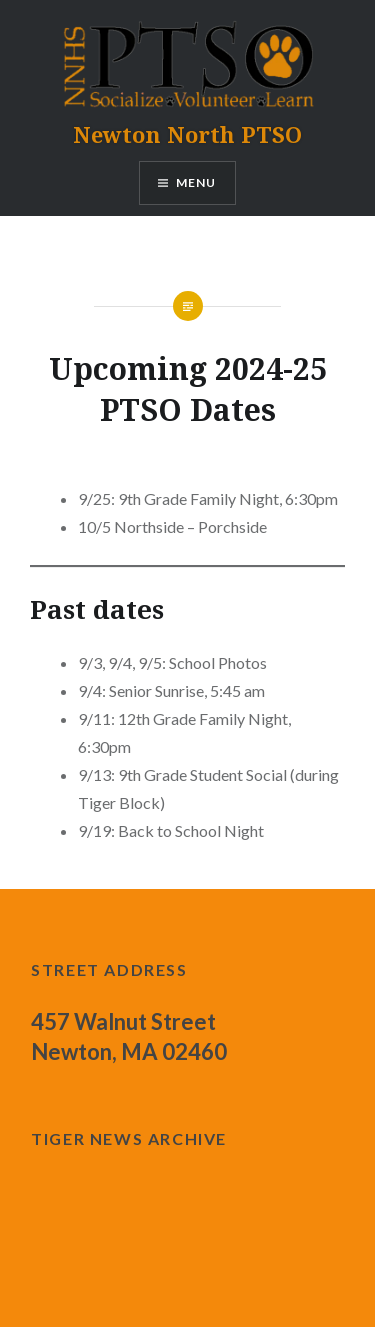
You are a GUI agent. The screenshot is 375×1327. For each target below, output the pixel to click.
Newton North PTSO (187, 134)
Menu (196, 182)
